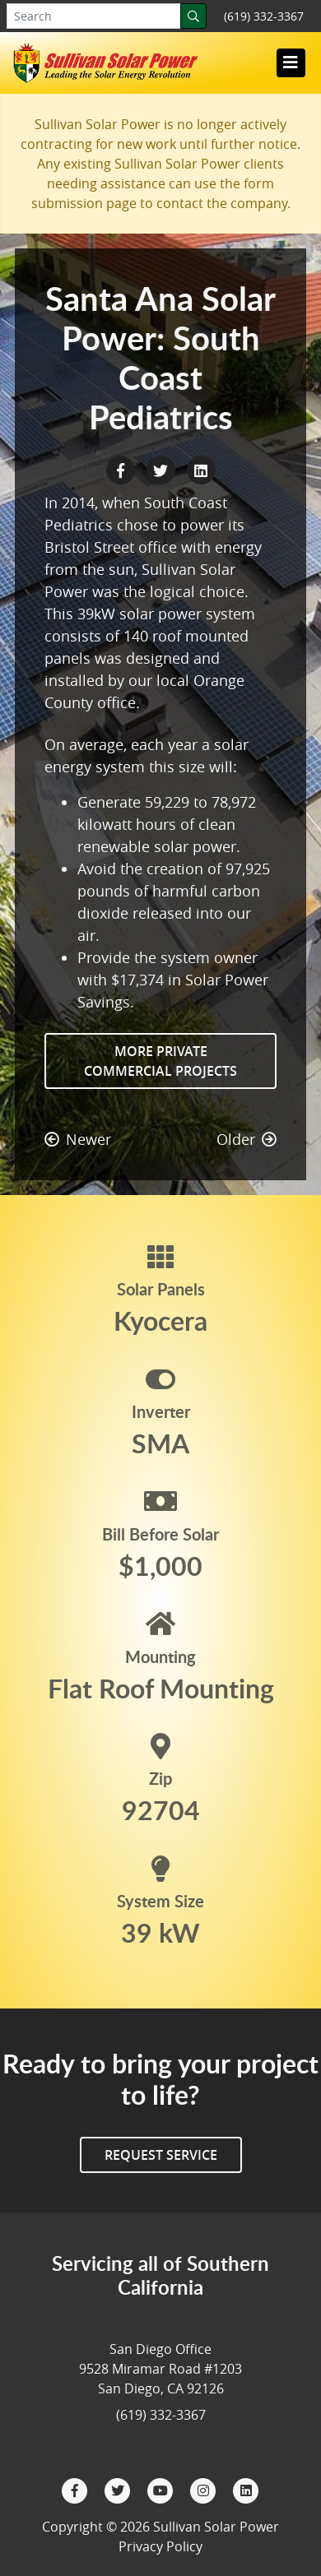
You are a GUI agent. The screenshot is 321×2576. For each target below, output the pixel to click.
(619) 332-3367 (264, 16)
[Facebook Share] (122, 469)
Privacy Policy (160, 2546)
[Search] (193, 16)
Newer (77, 1139)
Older (246, 1139)
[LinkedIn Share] (201, 469)
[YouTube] (162, 2489)
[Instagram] (205, 2489)
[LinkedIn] (246, 2489)
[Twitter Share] (162, 469)
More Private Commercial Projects (160, 1061)
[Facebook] (76, 2489)
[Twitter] (119, 2489)
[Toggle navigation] (290, 62)
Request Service (161, 2155)
